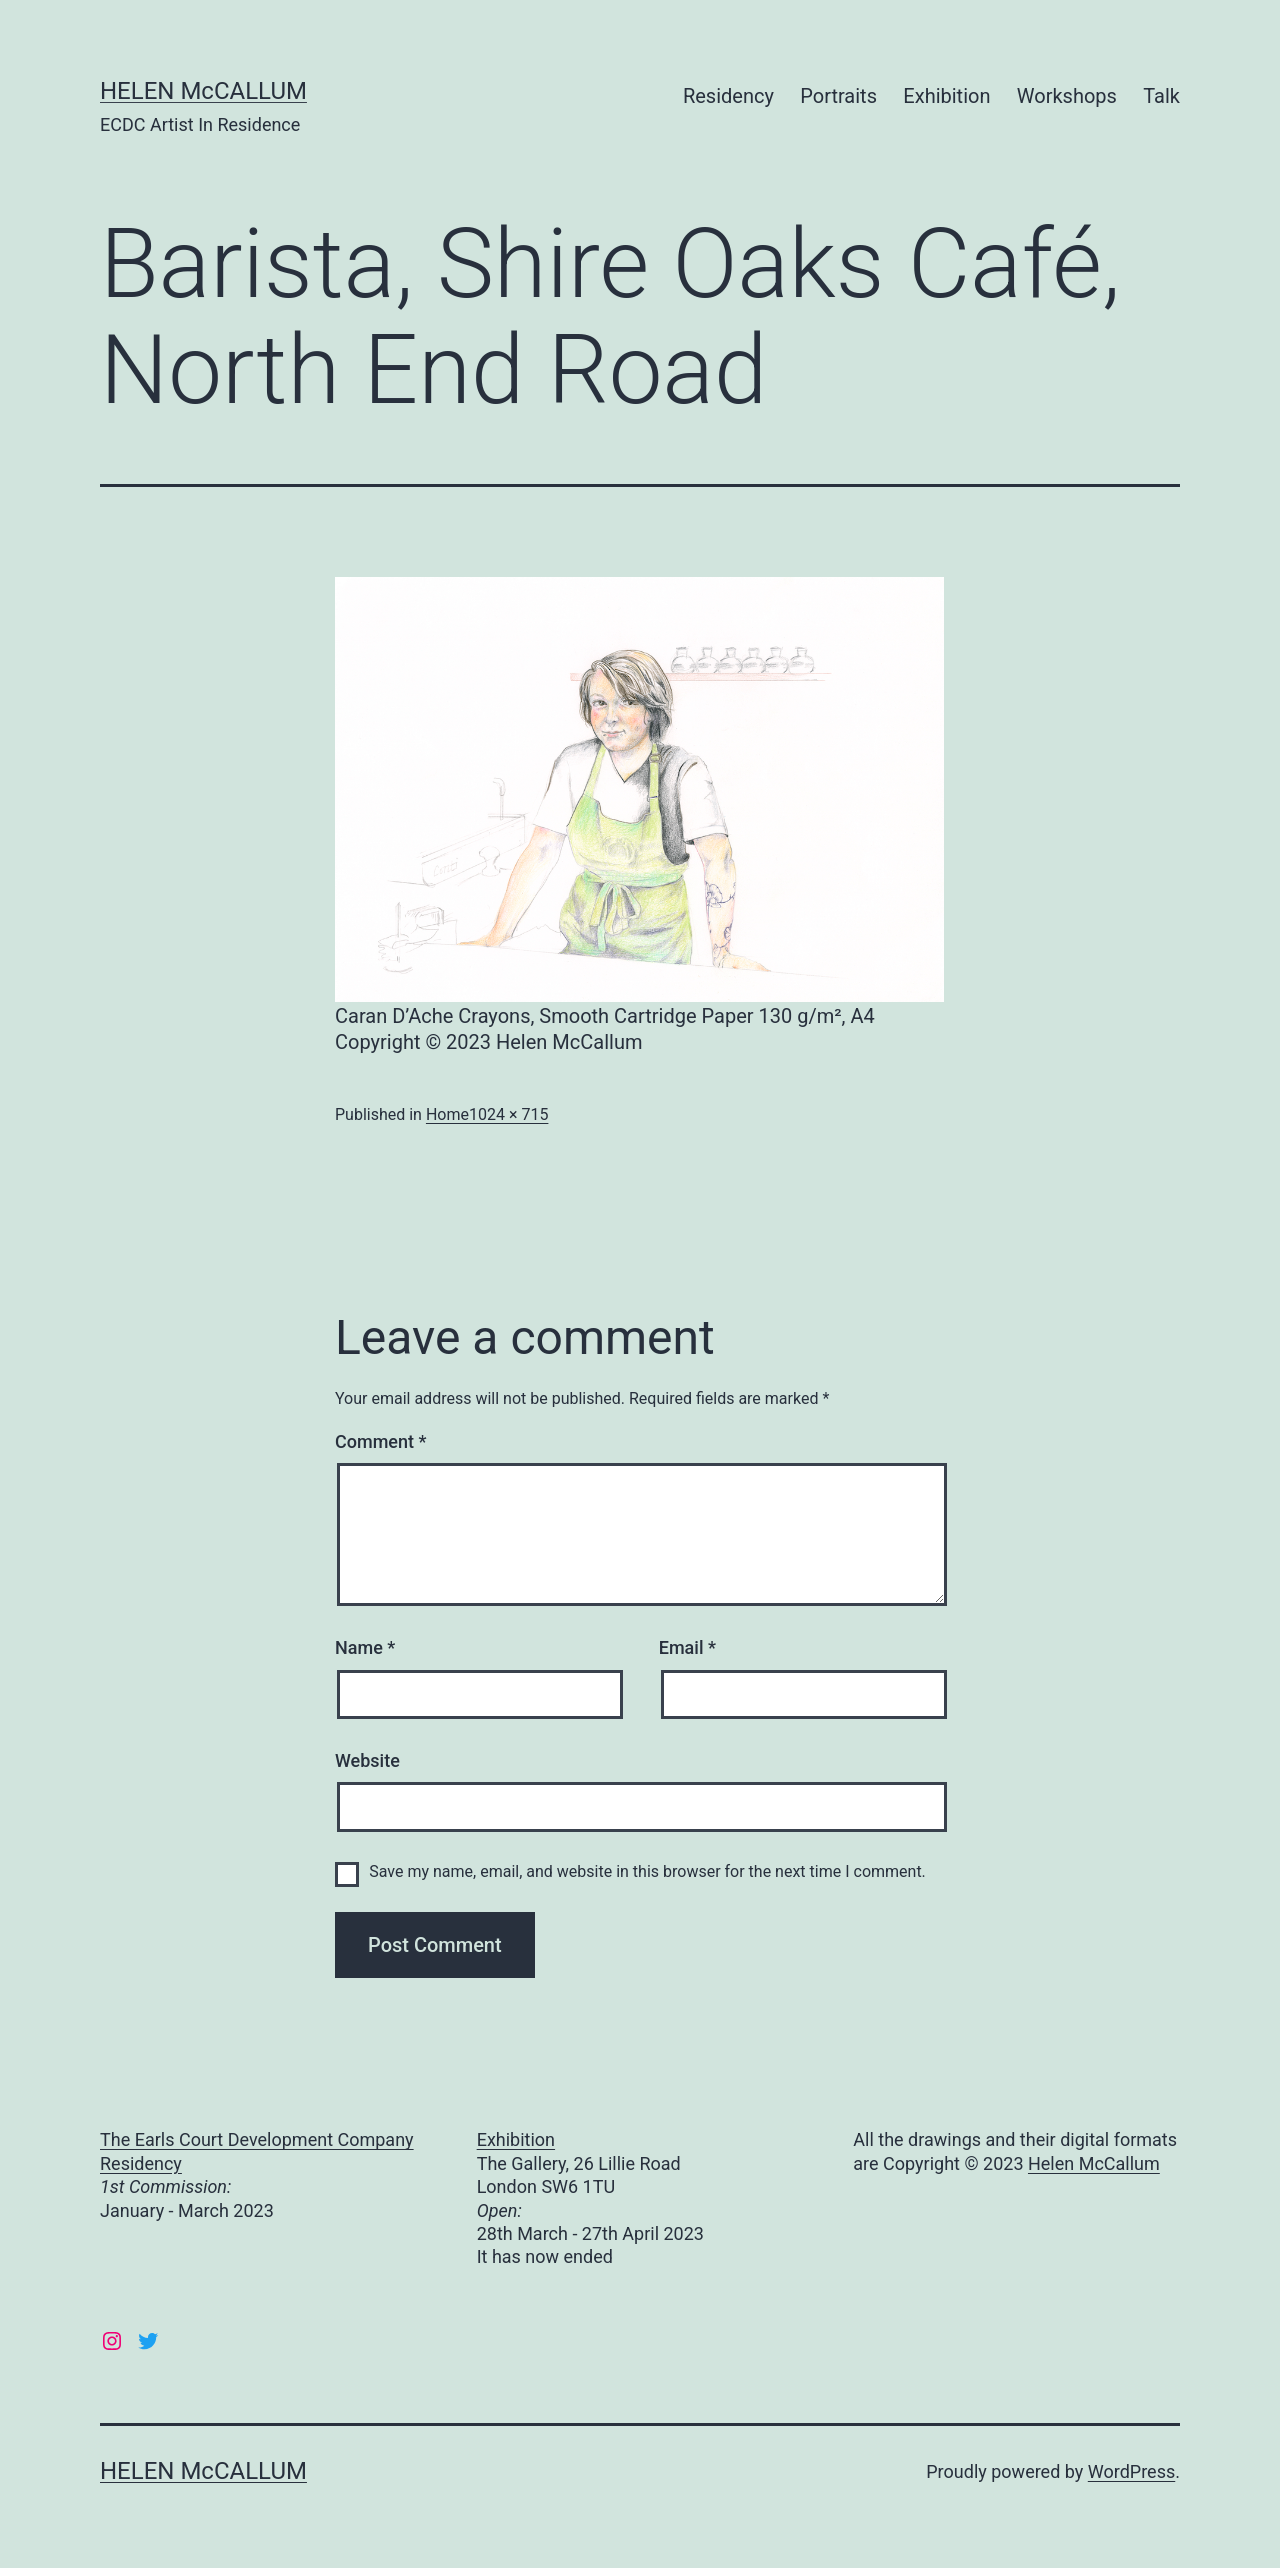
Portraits (838, 96)
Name (365, 1647)
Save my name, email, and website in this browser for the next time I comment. (647, 1871)
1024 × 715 (508, 1114)
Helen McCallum (1094, 2163)
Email (687, 1647)
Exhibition (946, 96)
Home (447, 1114)
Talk (1161, 96)
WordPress (1131, 2471)
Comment (380, 1441)
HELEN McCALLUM (203, 91)
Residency (728, 96)
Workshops (1067, 96)
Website (367, 1760)
